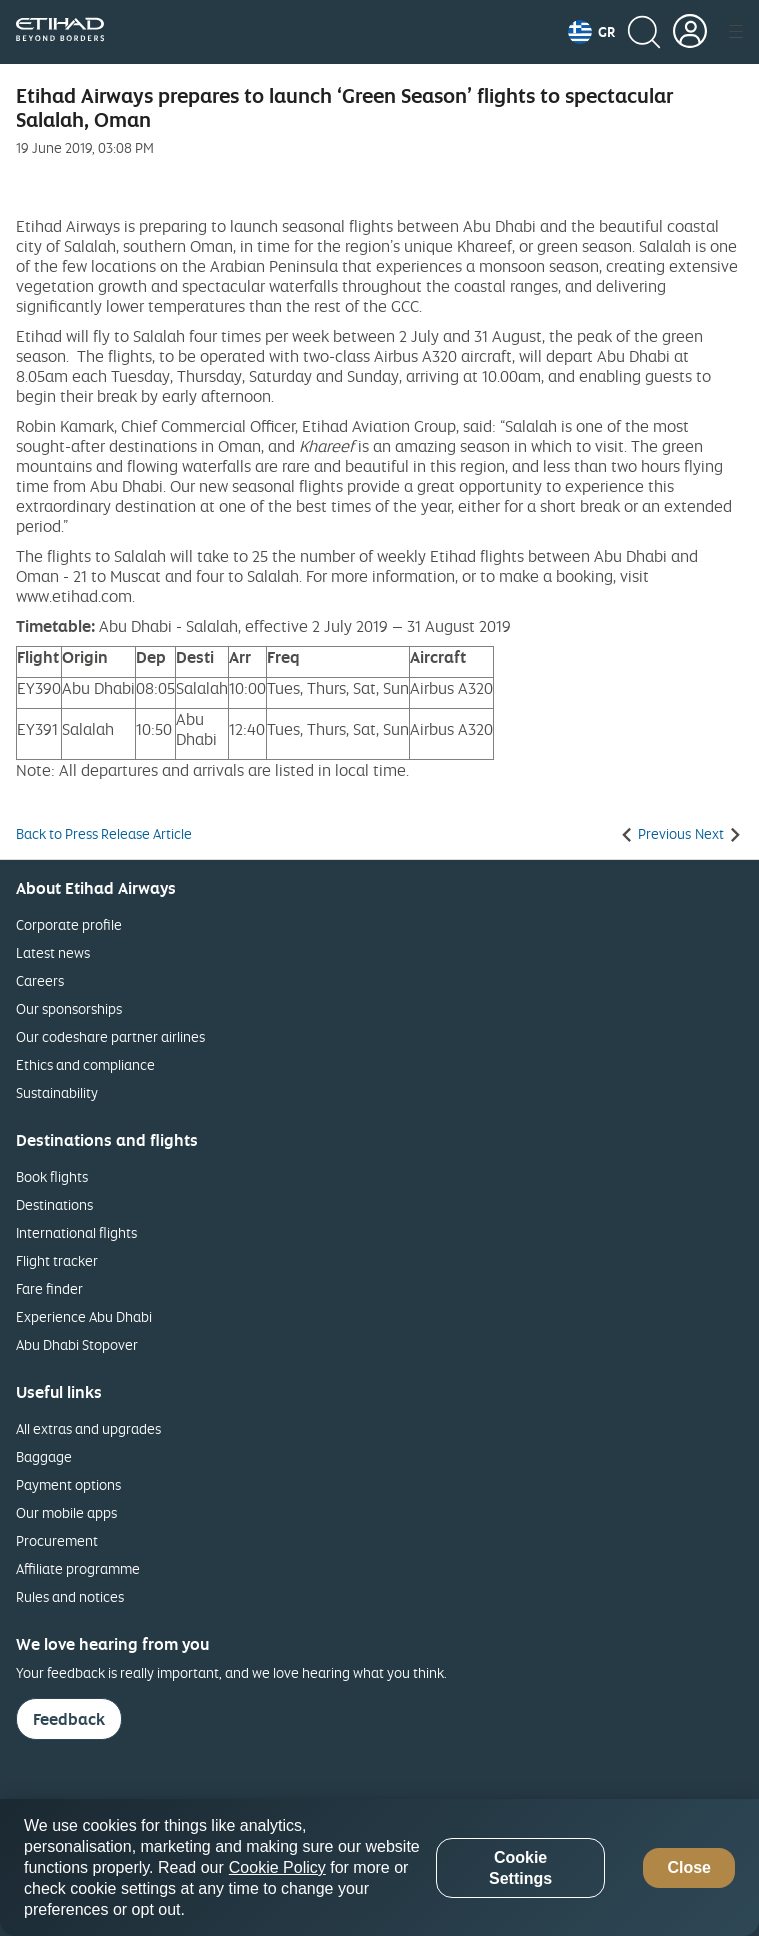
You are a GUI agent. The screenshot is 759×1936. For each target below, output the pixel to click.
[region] (379, 1867)
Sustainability (57, 1092)
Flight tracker (57, 1260)
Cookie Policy (277, 1867)
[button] (591, 32)
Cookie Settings (520, 1868)
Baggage (44, 1456)
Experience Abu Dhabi (84, 1316)
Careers (40, 980)
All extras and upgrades (88, 1428)
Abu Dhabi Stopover (77, 1344)
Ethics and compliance (85, 1064)
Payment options (68, 1484)
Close (689, 1867)
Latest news (53, 952)
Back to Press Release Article (104, 834)
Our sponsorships (69, 1008)
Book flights (52, 1176)
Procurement (57, 1540)
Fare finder (49, 1288)
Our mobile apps (66, 1512)
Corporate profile (69, 924)
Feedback (69, 1719)
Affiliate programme (78, 1568)
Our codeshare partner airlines (110, 1036)
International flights (76, 1232)
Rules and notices (70, 1596)
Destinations (54, 1204)
